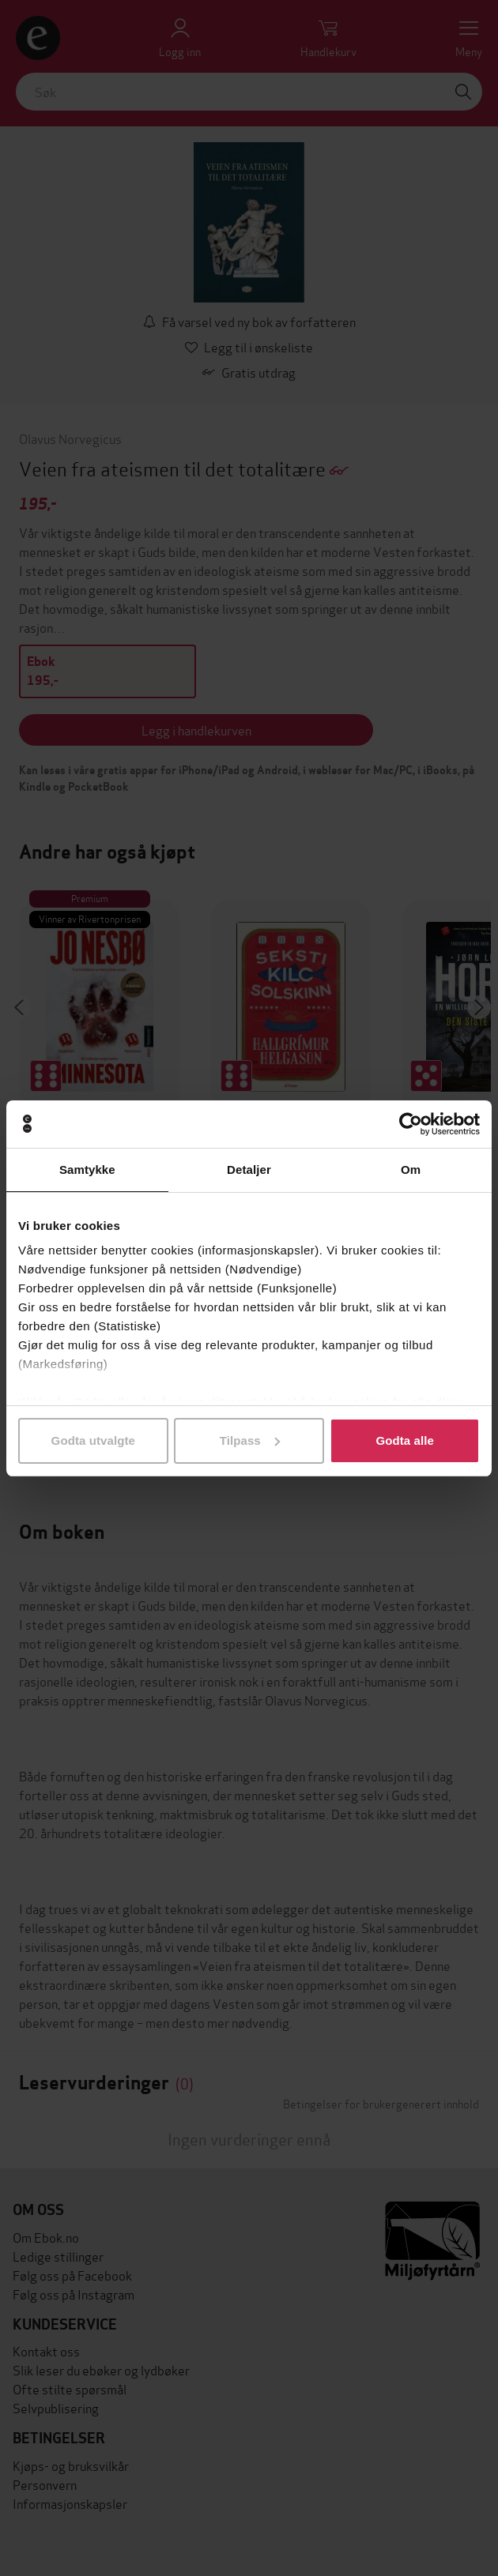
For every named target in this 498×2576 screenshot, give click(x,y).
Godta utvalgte (93, 1440)
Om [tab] (411, 1169)
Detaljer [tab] (249, 1169)
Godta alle (404, 1440)
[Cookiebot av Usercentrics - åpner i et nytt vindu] (410, 1124)
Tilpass (250, 1440)
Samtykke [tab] (87, 1169)
